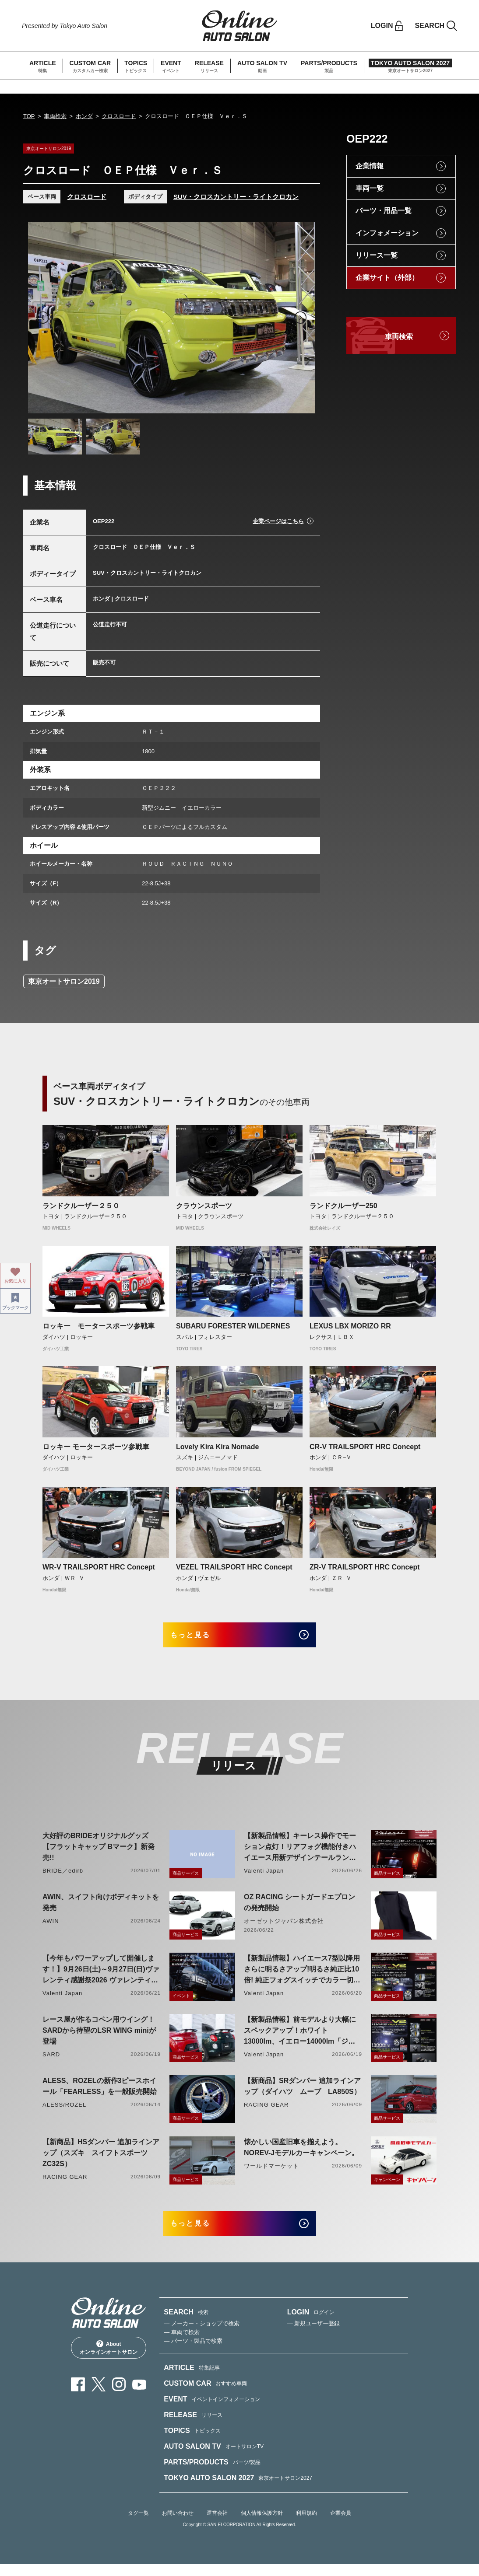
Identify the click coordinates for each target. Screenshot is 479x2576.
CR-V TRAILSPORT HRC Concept (365, 1447)
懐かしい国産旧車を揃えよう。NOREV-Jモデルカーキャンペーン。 (301, 2153)
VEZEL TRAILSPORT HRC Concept (234, 1567)
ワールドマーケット (271, 2172)
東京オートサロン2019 (64, 981)
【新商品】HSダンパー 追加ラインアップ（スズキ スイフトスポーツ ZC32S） (100, 2159)
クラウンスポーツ (204, 1205)
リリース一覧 (377, 255)
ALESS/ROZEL (64, 2111)
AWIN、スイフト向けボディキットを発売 (100, 1908)
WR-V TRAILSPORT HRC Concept (98, 1567)
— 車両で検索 (182, 2344)
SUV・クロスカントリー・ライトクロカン (236, 196)
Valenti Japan (264, 1876)
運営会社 (217, 2524)
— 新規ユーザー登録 (313, 2335)
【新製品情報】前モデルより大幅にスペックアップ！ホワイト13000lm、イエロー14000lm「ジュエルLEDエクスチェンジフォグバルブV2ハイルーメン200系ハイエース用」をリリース (300, 2037)
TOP (29, 116)
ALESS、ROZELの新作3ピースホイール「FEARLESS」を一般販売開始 (99, 2092)
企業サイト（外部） (387, 277)
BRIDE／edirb (62, 1876)
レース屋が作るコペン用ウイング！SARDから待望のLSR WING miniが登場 (99, 2036)
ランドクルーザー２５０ (81, 1205)
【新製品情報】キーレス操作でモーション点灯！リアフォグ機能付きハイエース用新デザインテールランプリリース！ (300, 1853)
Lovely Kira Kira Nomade (217, 1447)
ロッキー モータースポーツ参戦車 (98, 1326)
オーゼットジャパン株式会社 (284, 1927)
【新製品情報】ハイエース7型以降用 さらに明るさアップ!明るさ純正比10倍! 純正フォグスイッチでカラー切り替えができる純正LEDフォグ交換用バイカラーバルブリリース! (302, 1976)
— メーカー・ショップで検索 (202, 2335)
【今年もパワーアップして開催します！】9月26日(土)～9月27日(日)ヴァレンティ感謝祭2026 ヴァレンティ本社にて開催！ (100, 1976)
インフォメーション (387, 233)
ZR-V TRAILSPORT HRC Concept (365, 1567)
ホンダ (84, 116)
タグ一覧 (138, 2524)
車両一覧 (370, 188)
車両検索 (55, 116)
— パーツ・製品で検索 (193, 2353)
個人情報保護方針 (262, 2524)
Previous (43, 317)
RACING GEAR (266, 2111)
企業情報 (370, 166)
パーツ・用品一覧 (384, 210)
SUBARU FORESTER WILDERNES (233, 1326)
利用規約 (306, 2524)
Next (300, 317)
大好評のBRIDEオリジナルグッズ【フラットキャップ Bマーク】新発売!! (98, 1852)
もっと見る (200, 1637)
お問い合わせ (178, 2524)
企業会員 (340, 2524)
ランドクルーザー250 (343, 1205)
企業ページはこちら (278, 521)
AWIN (50, 1927)
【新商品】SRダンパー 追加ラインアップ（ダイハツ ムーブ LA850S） (302, 2092)
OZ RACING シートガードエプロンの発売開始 (299, 1908)
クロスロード (119, 116)
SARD (51, 2060)
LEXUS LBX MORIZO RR (350, 1326)
